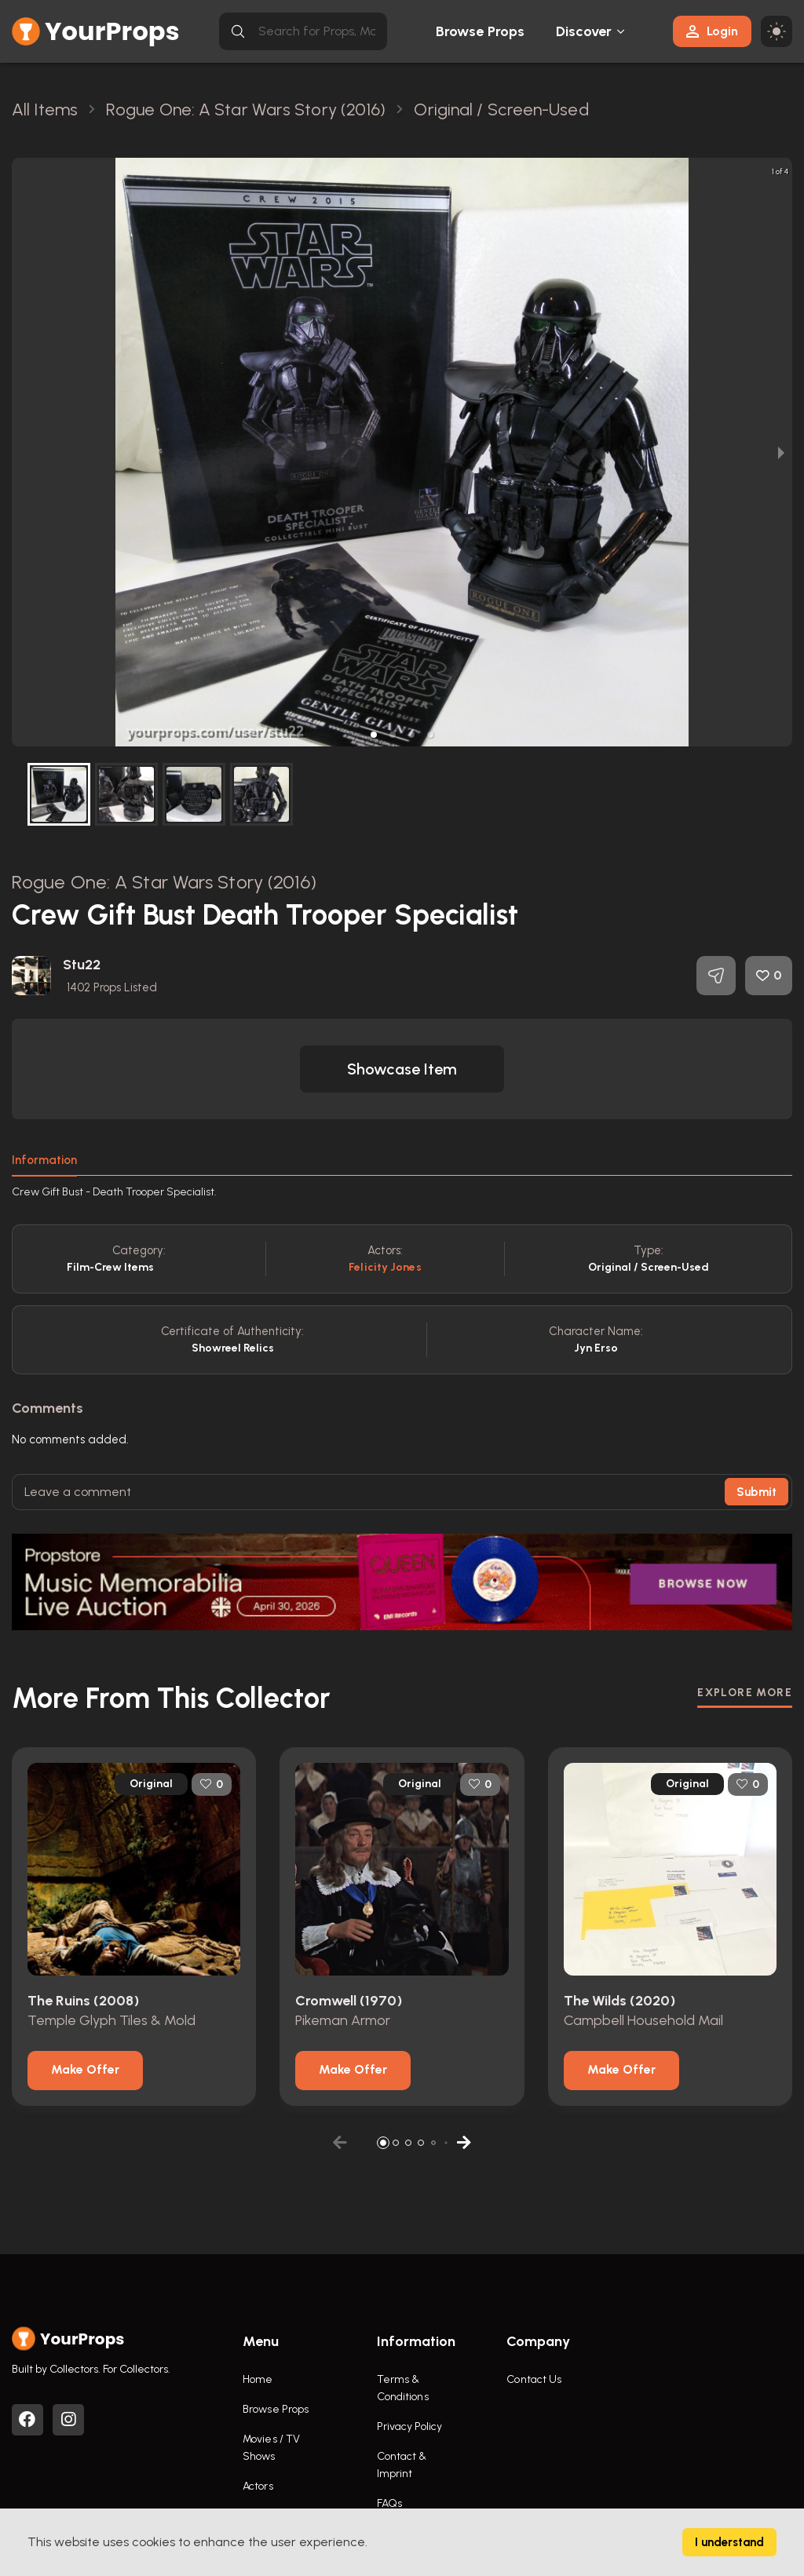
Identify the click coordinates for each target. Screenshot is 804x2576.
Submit (756, 1492)
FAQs (389, 2503)
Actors (258, 2486)
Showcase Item (402, 1069)
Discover (584, 31)
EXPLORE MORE (744, 1692)
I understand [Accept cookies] (729, 2542)
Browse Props (480, 31)
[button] (374, 735)
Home (257, 2379)
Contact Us (533, 2379)
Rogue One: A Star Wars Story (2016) (164, 881)
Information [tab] (44, 1160)
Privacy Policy (409, 2426)
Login (712, 31)
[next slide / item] (781, 452)
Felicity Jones (385, 1267)
